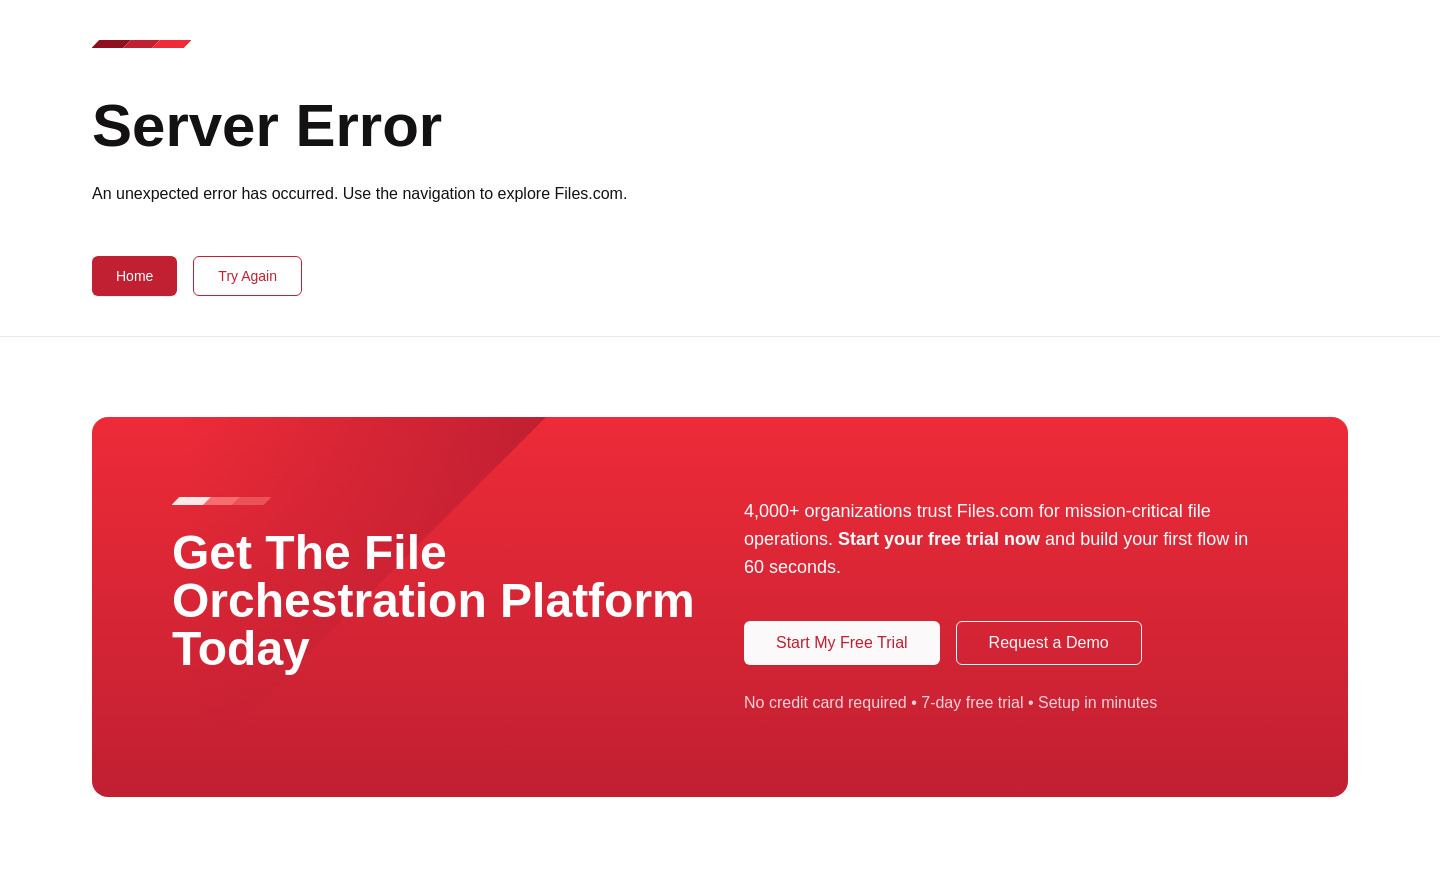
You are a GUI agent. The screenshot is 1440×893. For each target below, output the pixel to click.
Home (134, 276)
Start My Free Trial (842, 642)
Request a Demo (1049, 642)
